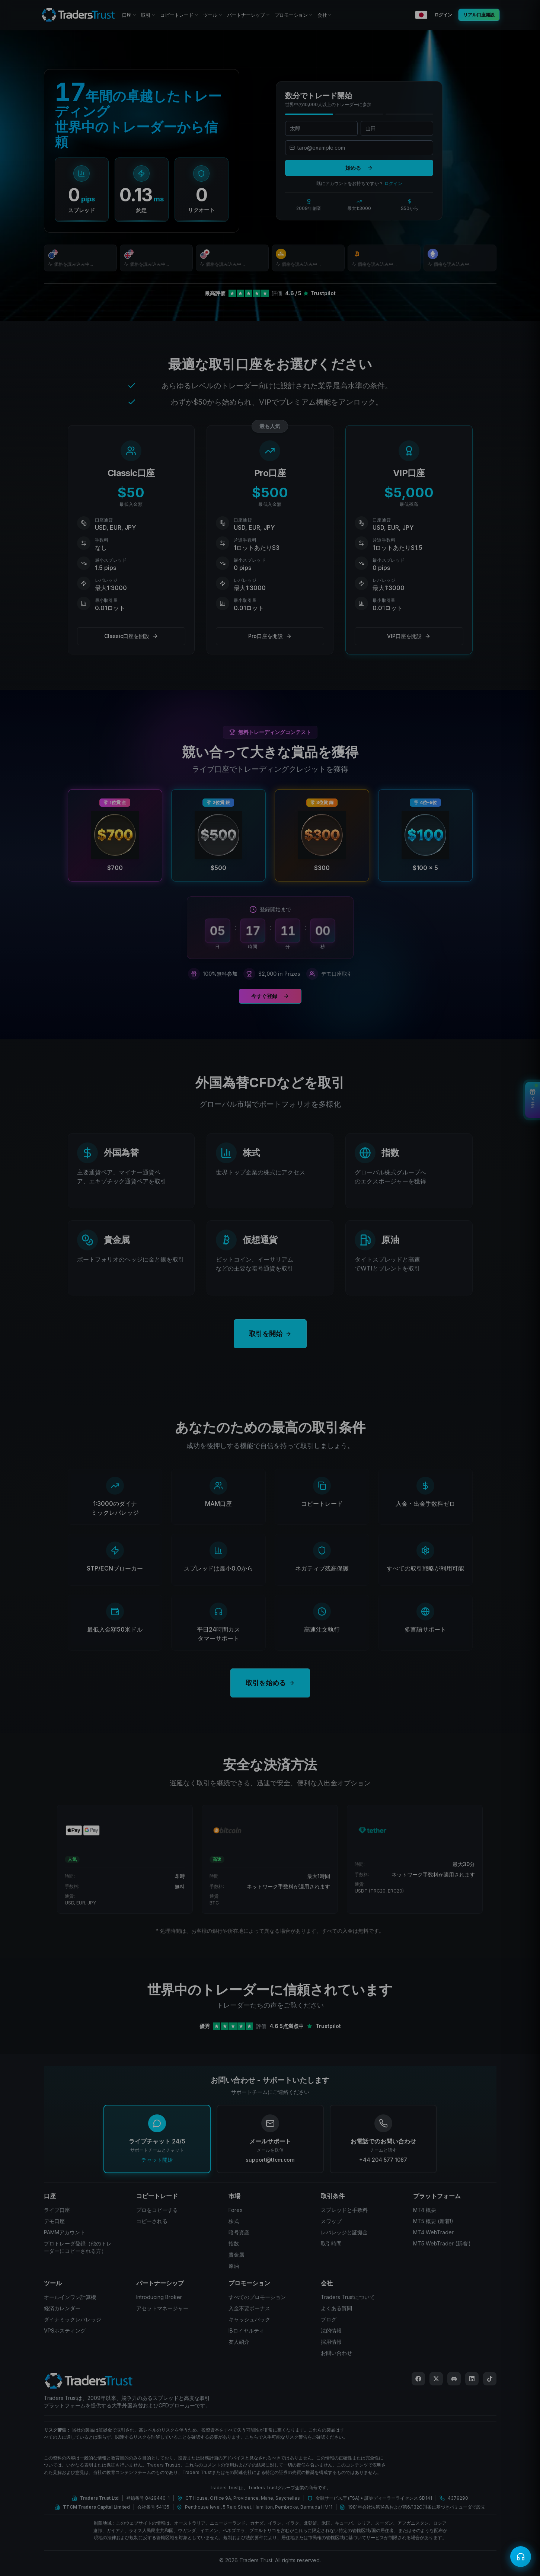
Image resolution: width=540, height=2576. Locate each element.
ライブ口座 (57, 2210)
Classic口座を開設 (131, 636)
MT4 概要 (424, 2210)
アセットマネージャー (162, 2308)
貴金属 (236, 2254)
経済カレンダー (62, 2308)
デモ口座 (54, 2221)
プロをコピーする (157, 2210)
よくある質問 (336, 2308)
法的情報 (331, 2330)
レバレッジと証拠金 (344, 2232)
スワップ (331, 2221)
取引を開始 (270, 1334)
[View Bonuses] (532, 1100)
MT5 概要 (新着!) (433, 2221)
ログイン (393, 183)
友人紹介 (239, 2342)
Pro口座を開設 (270, 636)
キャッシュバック (249, 2319)
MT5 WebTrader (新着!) (442, 2243)
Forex (236, 2210)
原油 (234, 2266)
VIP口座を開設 (409, 636)
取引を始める (270, 1683)
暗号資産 (239, 2232)
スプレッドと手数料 (344, 2210)
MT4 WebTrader (433, 2232)
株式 (234, 2221)
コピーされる (151, 2221)
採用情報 (331, 2342)
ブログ (328, 2319)
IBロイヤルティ (246, 2330)
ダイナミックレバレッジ (72, 2319)
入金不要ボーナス (249, 2308)
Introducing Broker (159, 2297)
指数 (234, 2243)
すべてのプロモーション (257, 2297)
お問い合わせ (336, 2353)
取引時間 (331, 2243)
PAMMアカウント (64, 2232)
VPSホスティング (65, 2330)
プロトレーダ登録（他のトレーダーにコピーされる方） (78, 2247)
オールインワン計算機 (70, 2297)
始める (359, 168)
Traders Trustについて (348, 2297)
